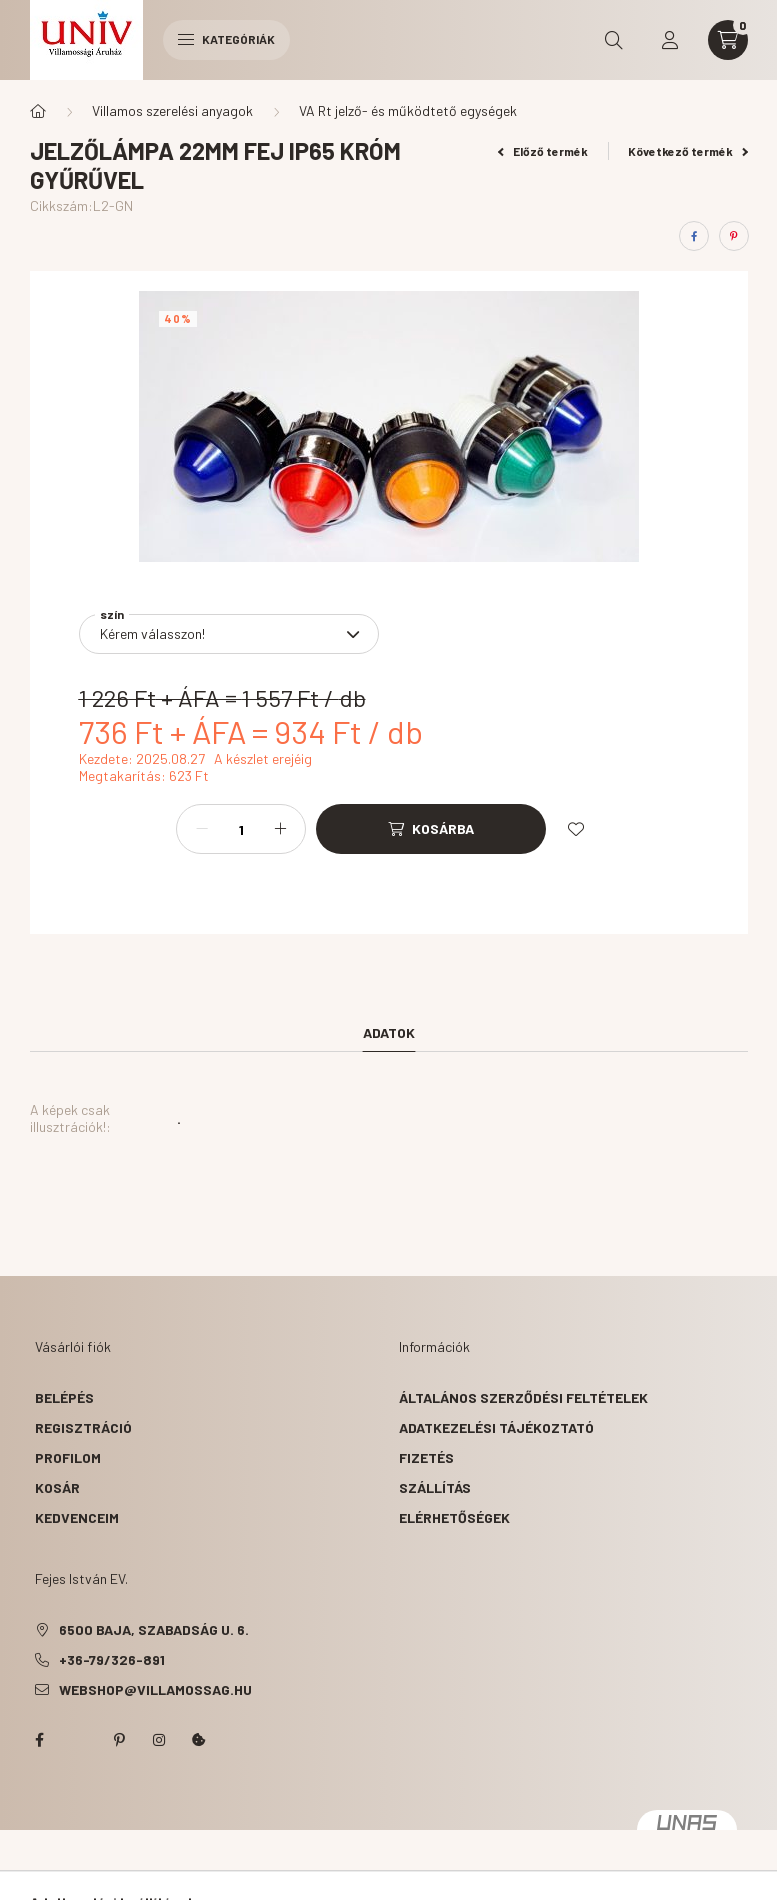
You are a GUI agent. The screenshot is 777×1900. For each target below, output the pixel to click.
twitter (79, 1740)
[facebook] (694, 236)
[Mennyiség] (241, 829)
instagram (159, 1740)
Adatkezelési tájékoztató (496, 1427)
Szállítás (435, 1487)
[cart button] (728, 40)
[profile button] (670, 40)
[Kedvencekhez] (576, 829)
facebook (39, 1740)
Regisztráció (83, 1427)
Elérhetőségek (454, 1517)
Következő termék (688, 151)
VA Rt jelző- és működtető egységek (408, 110)
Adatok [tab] (389, 1032)
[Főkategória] (38, 111)
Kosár (57, 1487)
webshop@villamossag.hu (155, 1689)
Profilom (68, 1457)
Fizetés (426, 1457)
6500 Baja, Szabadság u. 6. (154, 1629)
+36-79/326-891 (112, 1659)
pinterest (119, 1740)
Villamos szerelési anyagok (172, 110)
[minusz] (202, 829)
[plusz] (280, 829)
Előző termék (543, 151)
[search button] (614, 40)
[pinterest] (734, 236)
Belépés (64, 1397)
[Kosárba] (431, 829)
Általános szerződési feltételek (523, 1397)
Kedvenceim (77, 1517)
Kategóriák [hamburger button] (226, 39)
